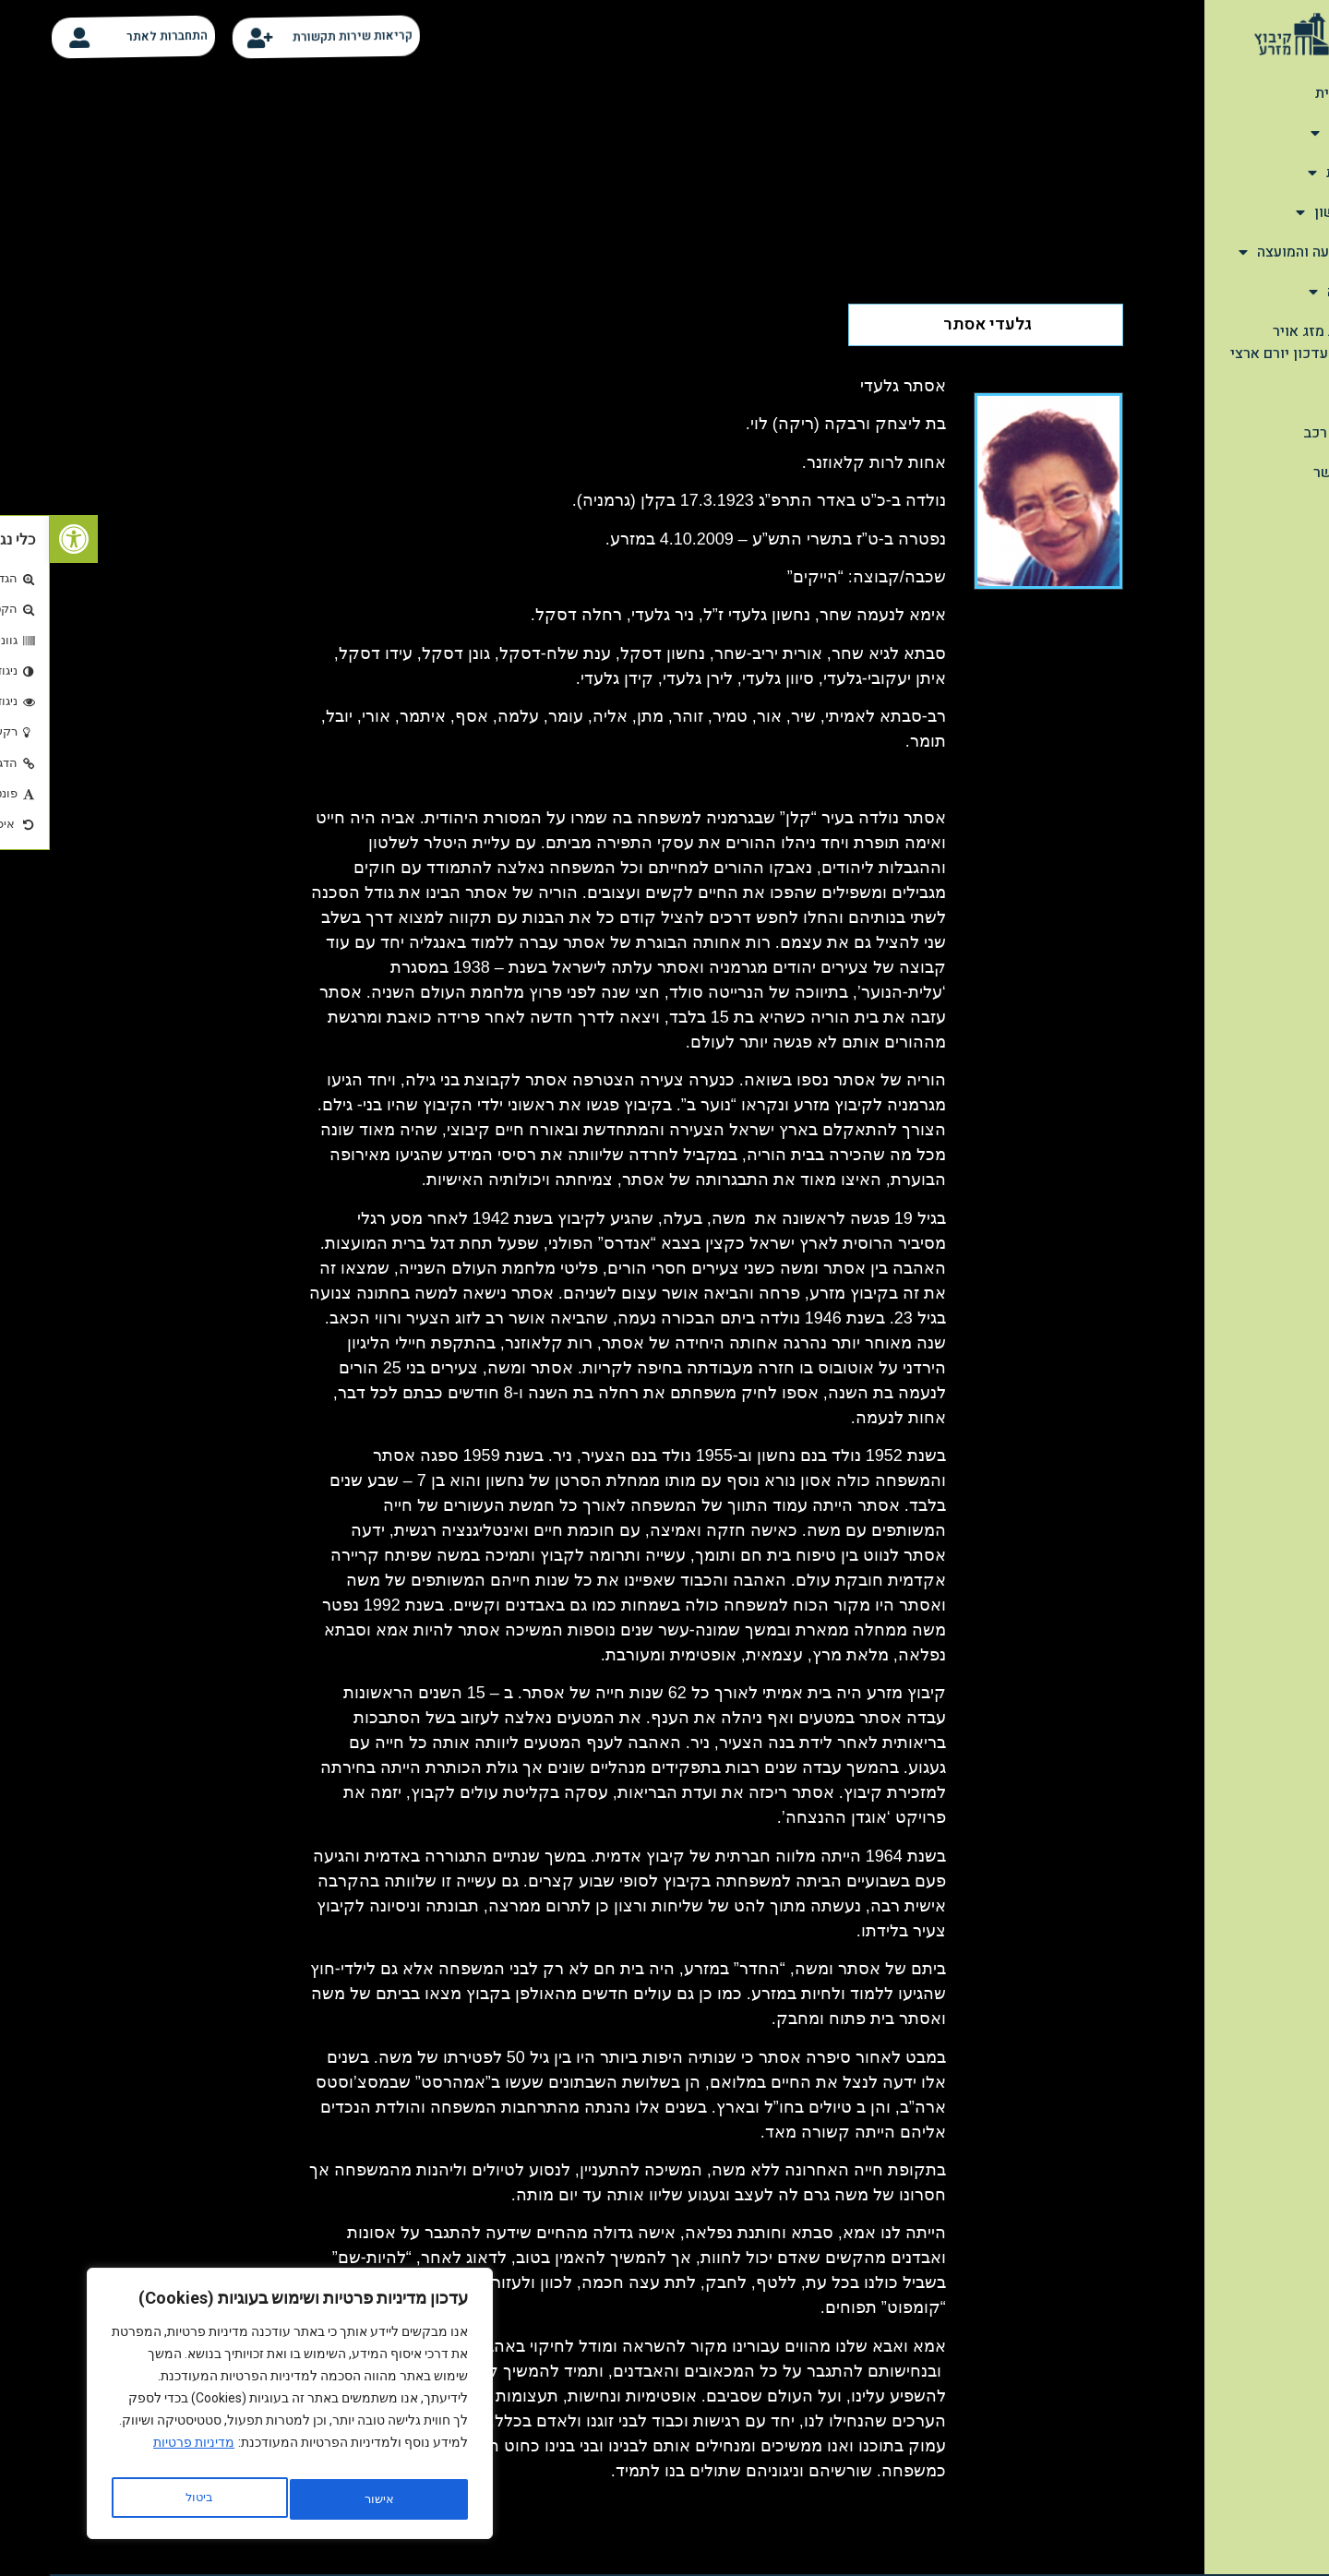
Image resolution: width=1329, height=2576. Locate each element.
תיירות (1287, 172)
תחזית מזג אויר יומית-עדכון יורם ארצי (1248, 342)
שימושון (1281, 212)
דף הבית (1290, 93)
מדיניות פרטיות (144, 2453)
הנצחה (1287, 291)
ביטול (324, 2499)
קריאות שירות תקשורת (311, 36)
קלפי (1301, 393)
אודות (1288, 133)
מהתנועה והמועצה (1252, 252)
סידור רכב (1285, 433)
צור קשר (1289, 472)
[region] (240, 2409)
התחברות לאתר (124, 36)
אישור (149, 2499)
